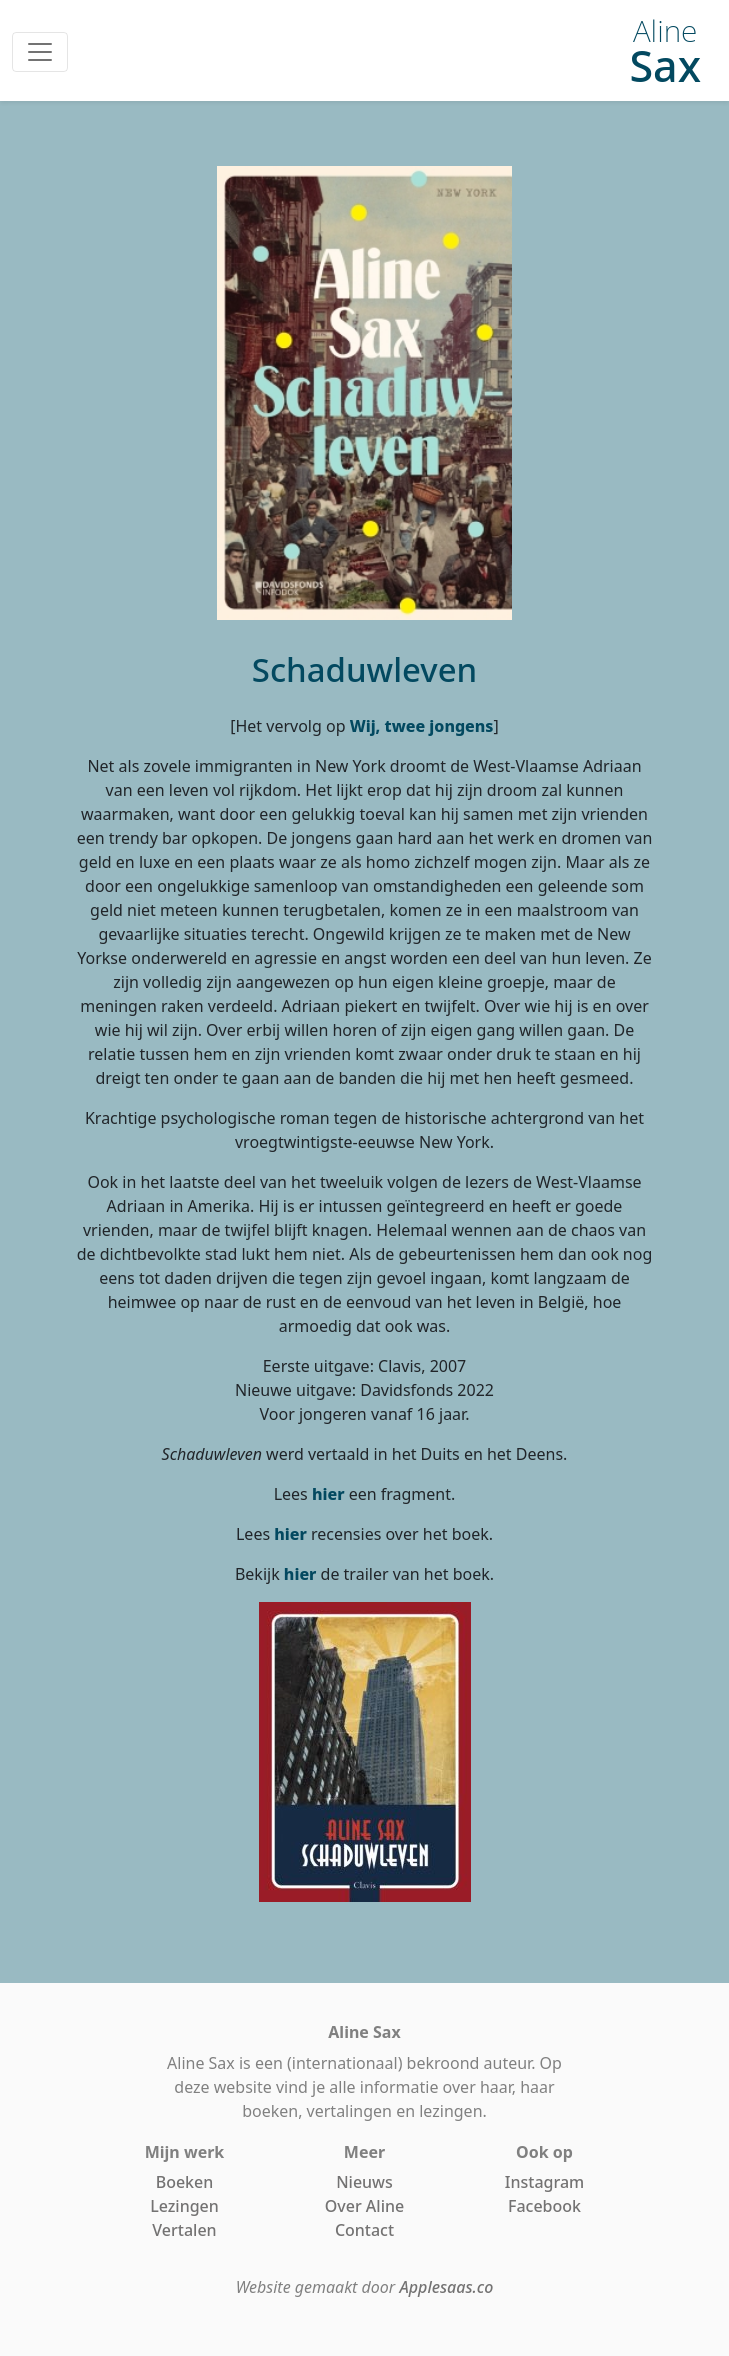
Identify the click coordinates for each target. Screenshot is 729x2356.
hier (328, 1494)
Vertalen (184, 2230)
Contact (364, 2230)
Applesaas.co (446, 2287)
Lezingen (184, 2206)
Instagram (544, 2182)
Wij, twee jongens (422, 726)
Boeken (185, 2182)
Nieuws (364, 2182)
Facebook (544, 2206)
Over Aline (364, 2206)
